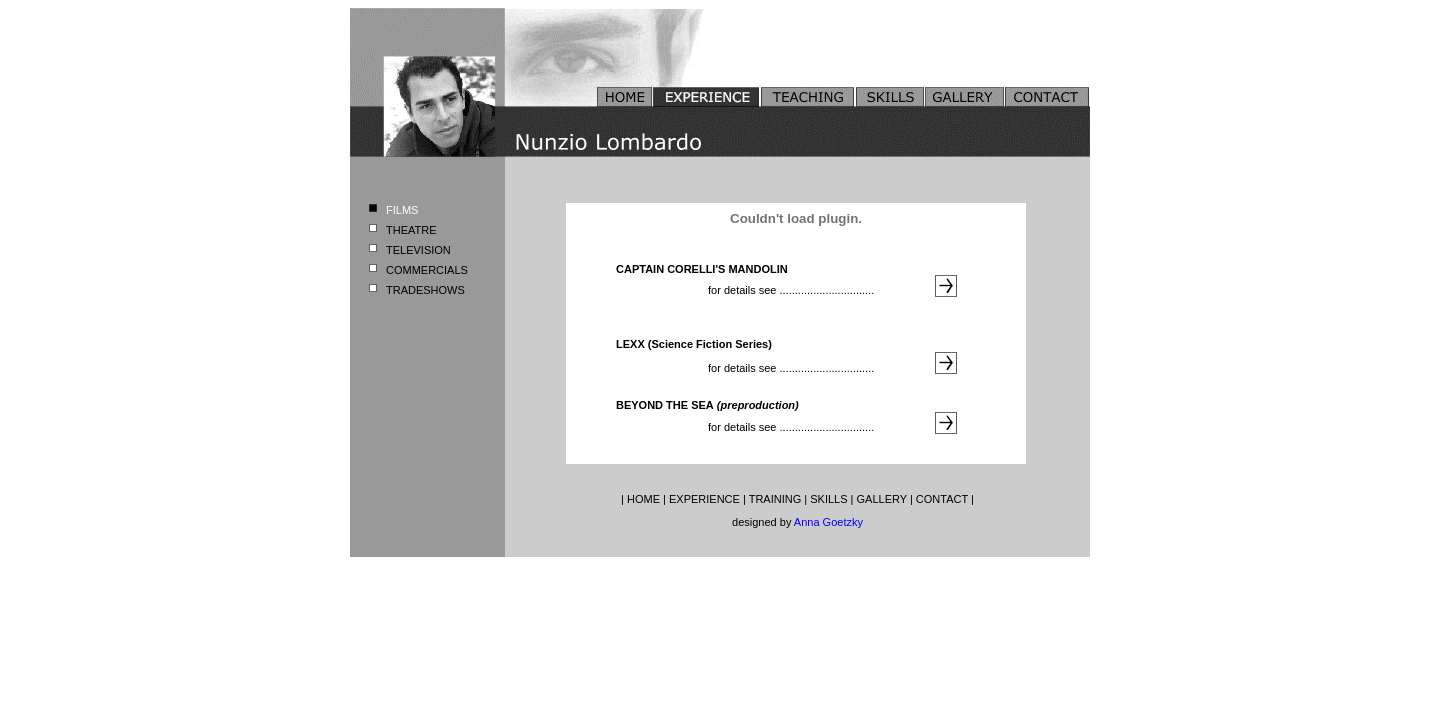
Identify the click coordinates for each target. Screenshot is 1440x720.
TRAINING (775, 499)
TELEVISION (418, 250)
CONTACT (942, 499)
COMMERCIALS (427, 270)
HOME (643, 499)
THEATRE (411, 230)
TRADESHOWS (425, 290)
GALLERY (882, 499)
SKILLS (828, 499)
